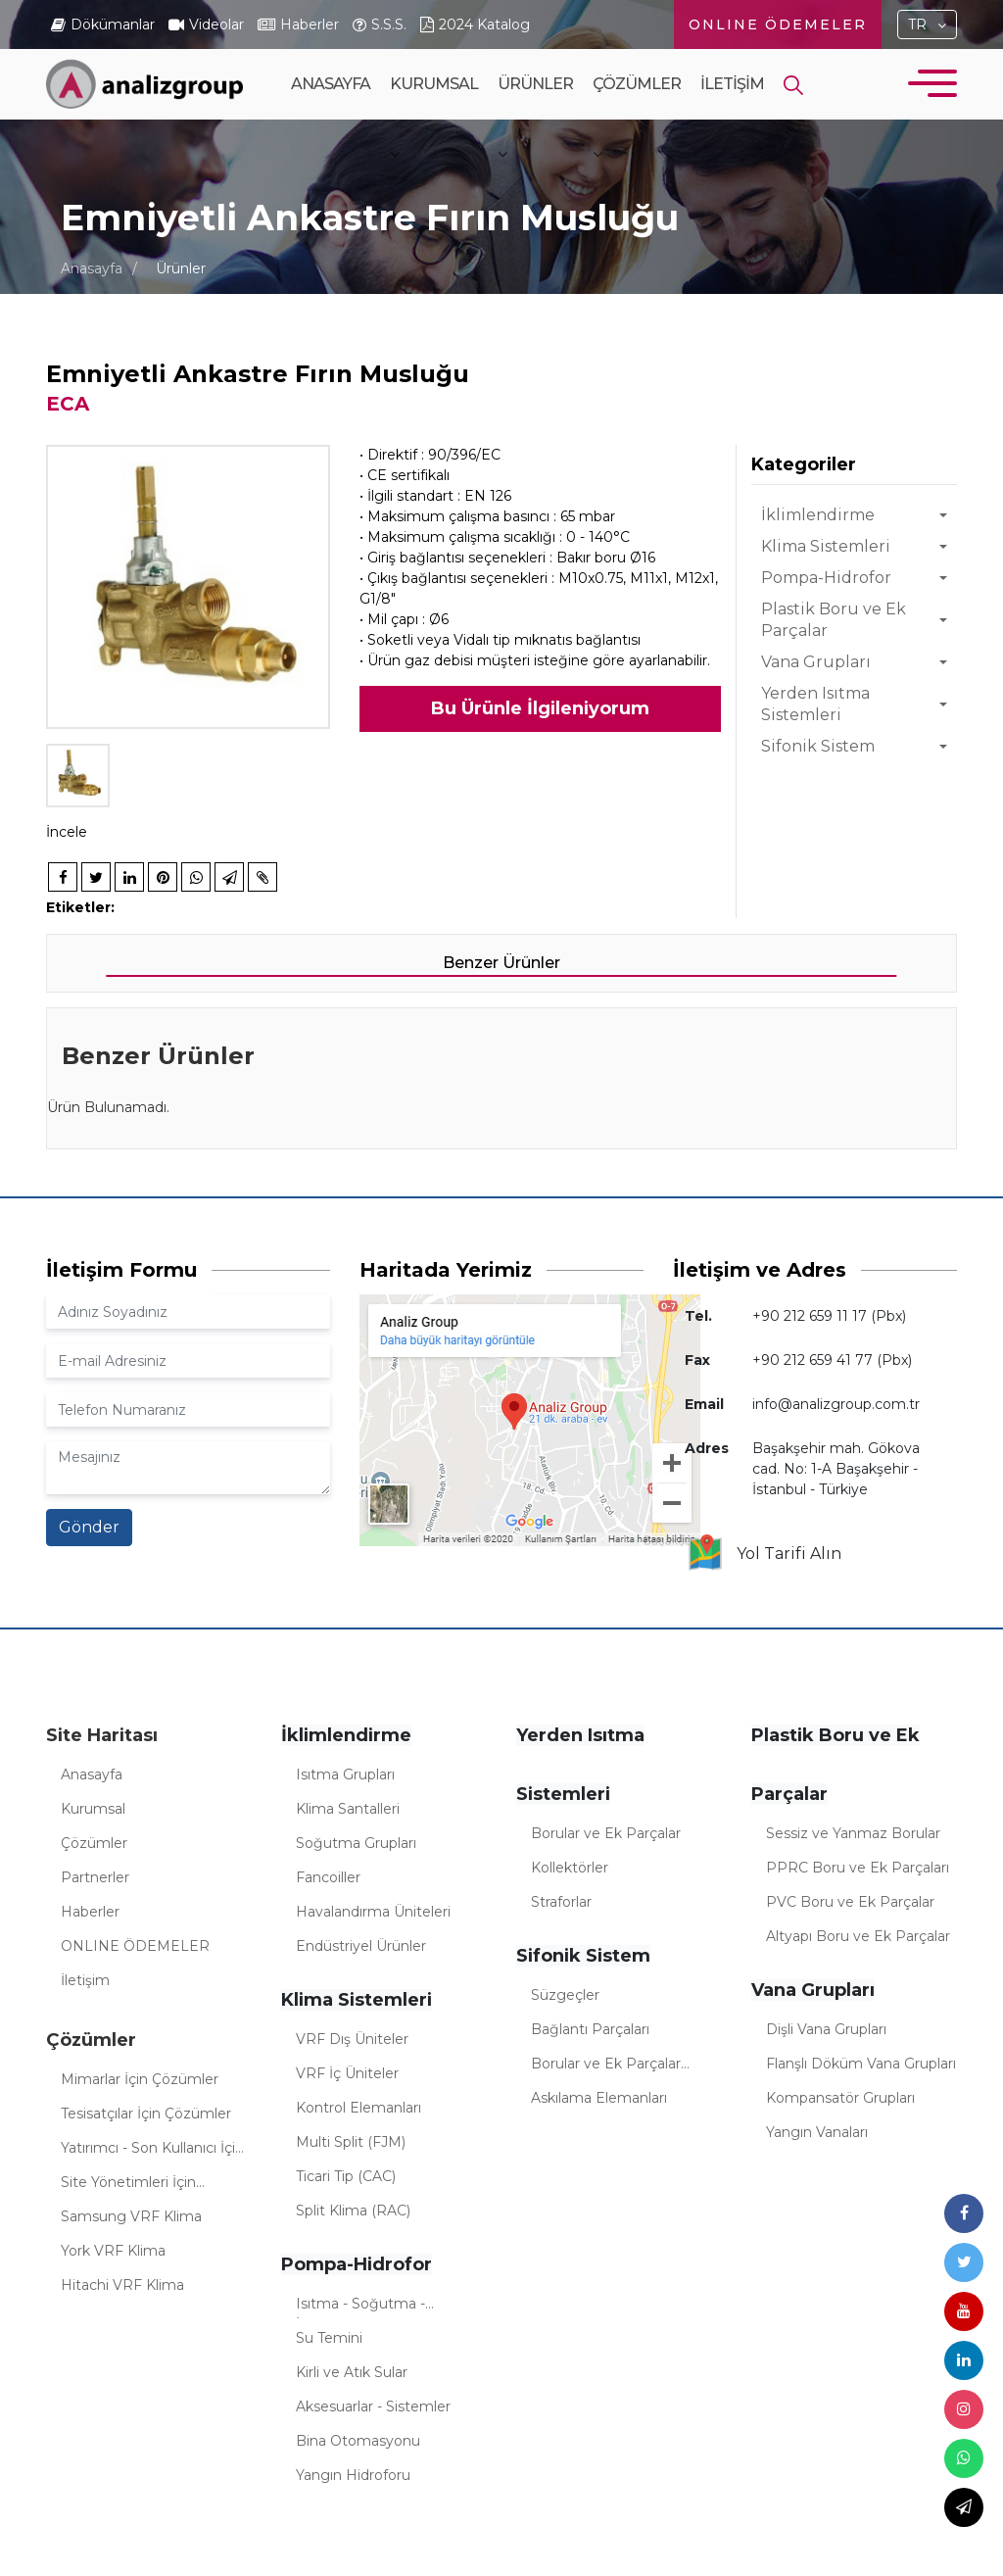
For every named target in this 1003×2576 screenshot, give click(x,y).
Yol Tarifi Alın (763, 1554)
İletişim (732, 83)
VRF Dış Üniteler (352, 2039)
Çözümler (637, 118)
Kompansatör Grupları (840, 2098)
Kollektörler (569, 1867)
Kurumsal (434, 118)
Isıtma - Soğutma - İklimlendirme (360, 2306)
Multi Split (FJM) (351, 2142)
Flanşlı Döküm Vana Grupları (861, 2063)
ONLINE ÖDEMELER (778, 24)
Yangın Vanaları (817, 2132)
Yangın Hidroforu (353, 2475)
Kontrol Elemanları (358, 2107)
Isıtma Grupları (345, 1774)
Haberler (90, 1911)
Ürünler (535, 118)
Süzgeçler (565, 1995)
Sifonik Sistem (818, 746)
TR (917, 24)
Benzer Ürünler (501, 962)
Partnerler (95, 1877)
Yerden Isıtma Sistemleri (815, 704)
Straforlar (561, 1902)
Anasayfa (330, 83)
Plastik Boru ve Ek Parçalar (833, 620)
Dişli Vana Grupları (826, 2029)
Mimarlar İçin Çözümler (139, 2079)
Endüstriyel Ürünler (361, 1946)
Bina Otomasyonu (358, 2441)
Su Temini (329, 2338)
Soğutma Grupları (356, 1843)
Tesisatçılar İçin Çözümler (146, 2113)
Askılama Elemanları (599, 2098)
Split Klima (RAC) (353, 2210)
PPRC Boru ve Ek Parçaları (857, 1867)
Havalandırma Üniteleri (373, 1911)
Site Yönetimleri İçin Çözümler (128, 2185)
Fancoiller (328, 1877)
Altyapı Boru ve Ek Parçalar (858, 1936)
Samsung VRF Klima (131, 2216)
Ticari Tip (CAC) (346, 2176)
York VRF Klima (113, 2251)
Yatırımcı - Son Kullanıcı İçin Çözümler (152, 2151)
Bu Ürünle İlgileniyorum (540, 708)
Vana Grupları (816, 662)
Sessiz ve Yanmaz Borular (853, 1833)
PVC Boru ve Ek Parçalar (850, 1902)
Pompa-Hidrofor (826, 577)
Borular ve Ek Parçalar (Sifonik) (606, 2066)
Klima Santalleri (348, 1809)
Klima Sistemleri (825, 546)
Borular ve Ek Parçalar (606, 1833)
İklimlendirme (818, 515)
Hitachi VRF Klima (122, 2285)
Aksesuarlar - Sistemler (373, 2406)
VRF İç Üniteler (347, 2073)
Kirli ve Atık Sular (351, 2372)
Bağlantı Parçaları (590, 2029)
